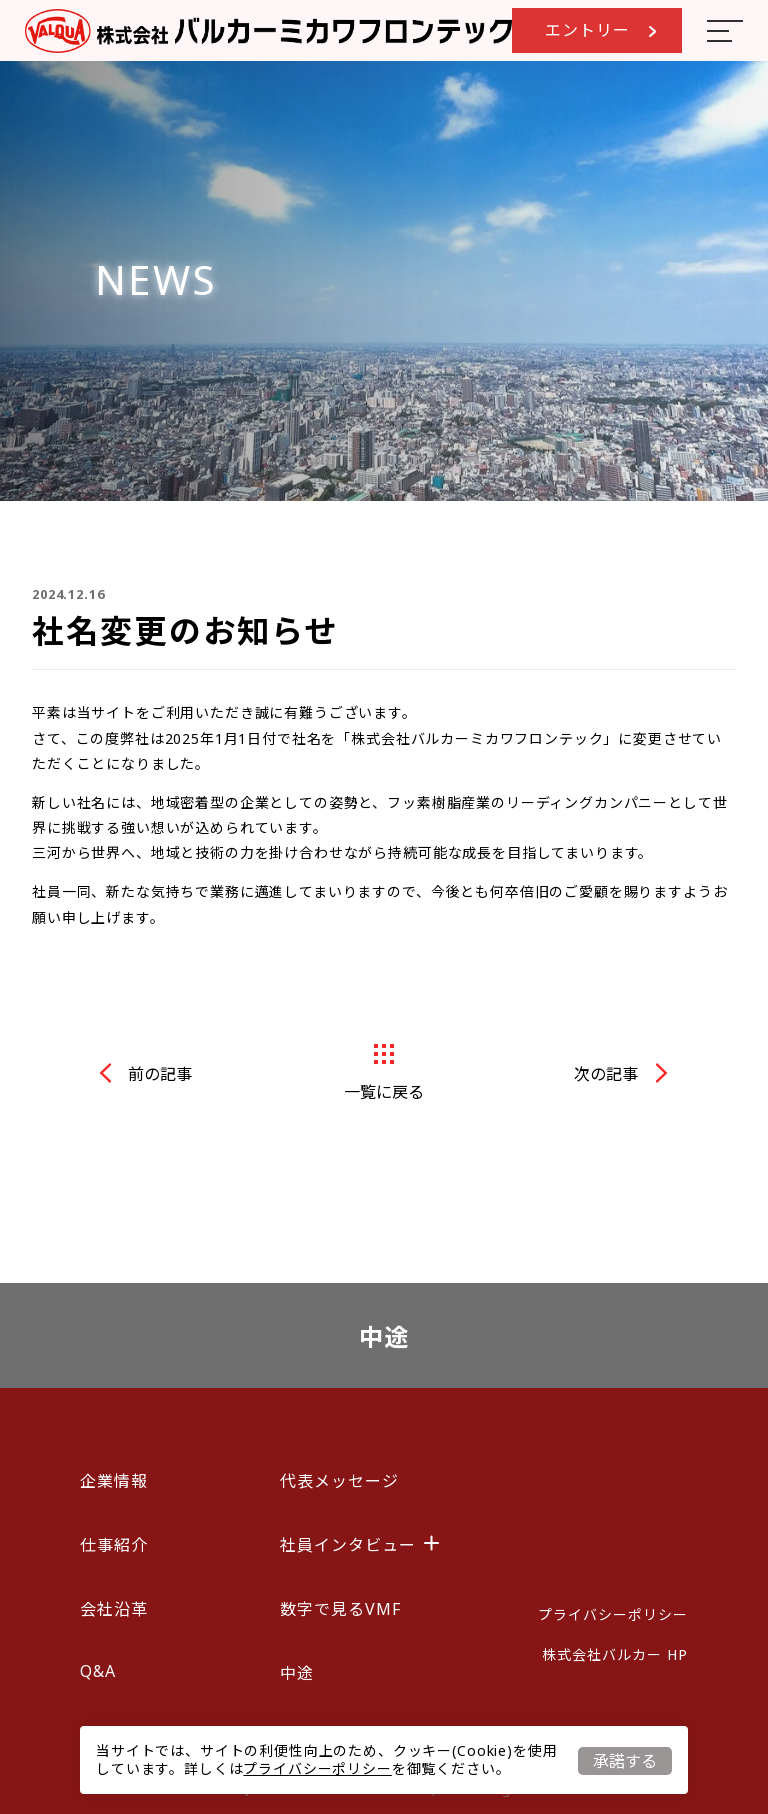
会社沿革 (114, 1609)
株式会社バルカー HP (615, 1654)
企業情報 (114, 1481)
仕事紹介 (114, 1545)
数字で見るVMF (340, 1609)
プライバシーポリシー (317, 1768)
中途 (384, 1336)
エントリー (600, 30)
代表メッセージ (339, 1481)
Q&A (98, 1671)
